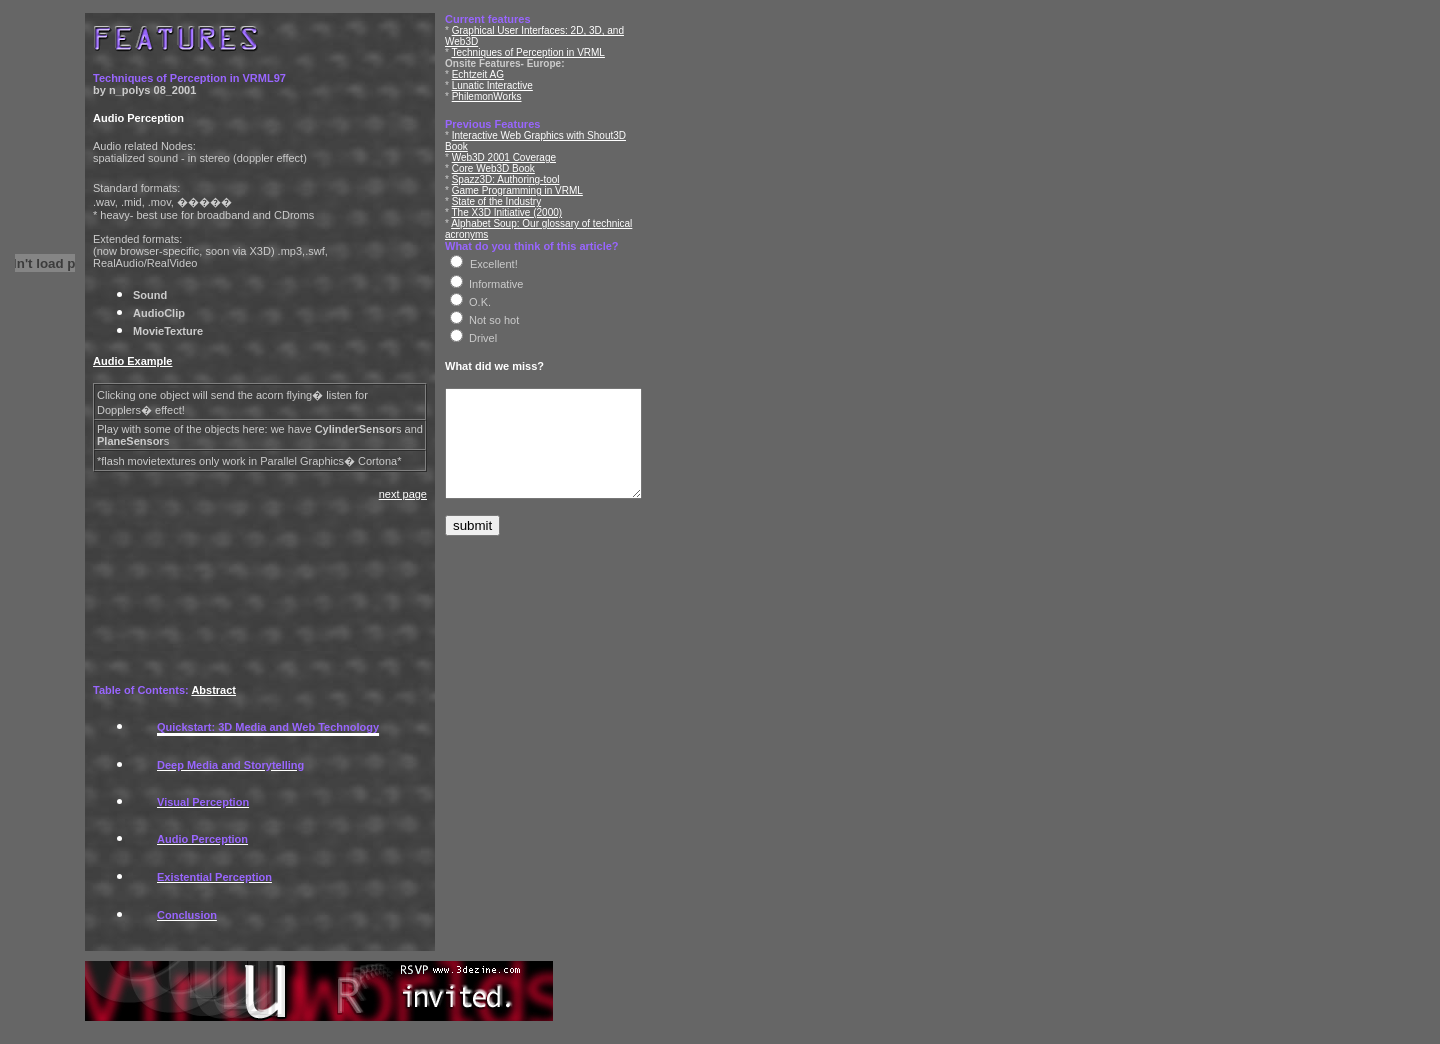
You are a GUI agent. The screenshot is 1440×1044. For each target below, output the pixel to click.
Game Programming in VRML (517, 168)
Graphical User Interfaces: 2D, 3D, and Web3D (556, 30)
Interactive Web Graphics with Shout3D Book (552, 124)
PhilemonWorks (487, 85)
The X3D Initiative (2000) (507, 190)
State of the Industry (497, 179)
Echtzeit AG (478, 63)
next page (403, 494)
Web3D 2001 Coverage (504, 135)
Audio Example (132, 361)
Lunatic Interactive (492, 74)
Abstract (213, 690)
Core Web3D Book (493, 146)
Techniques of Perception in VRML (528, 41)
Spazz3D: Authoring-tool (506, 157)
